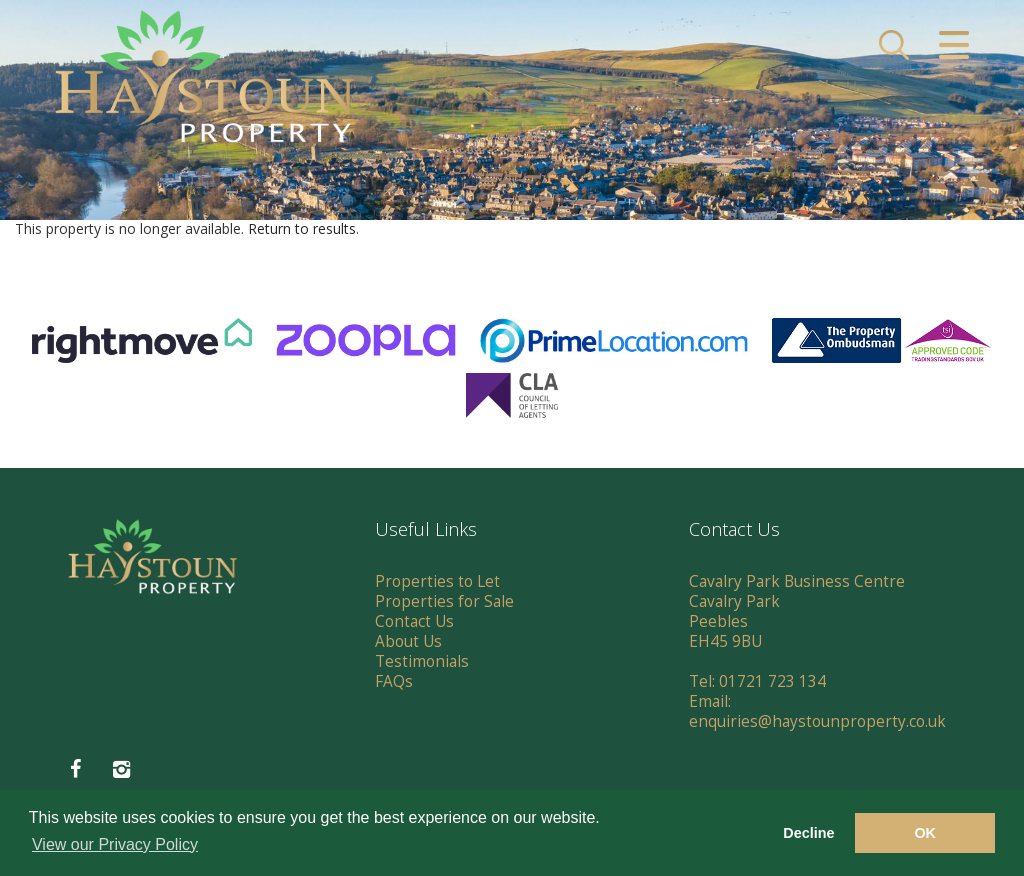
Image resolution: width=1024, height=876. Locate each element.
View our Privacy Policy (115, 844)
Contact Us (414, 621)
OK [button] (925, 833)
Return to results (302, 228)
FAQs (394, 681)
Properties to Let (437, 581)
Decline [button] (808, 833)
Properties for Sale (444, 601)
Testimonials (422, 661)
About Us (408, 641)
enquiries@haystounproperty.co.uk (817, 721)
